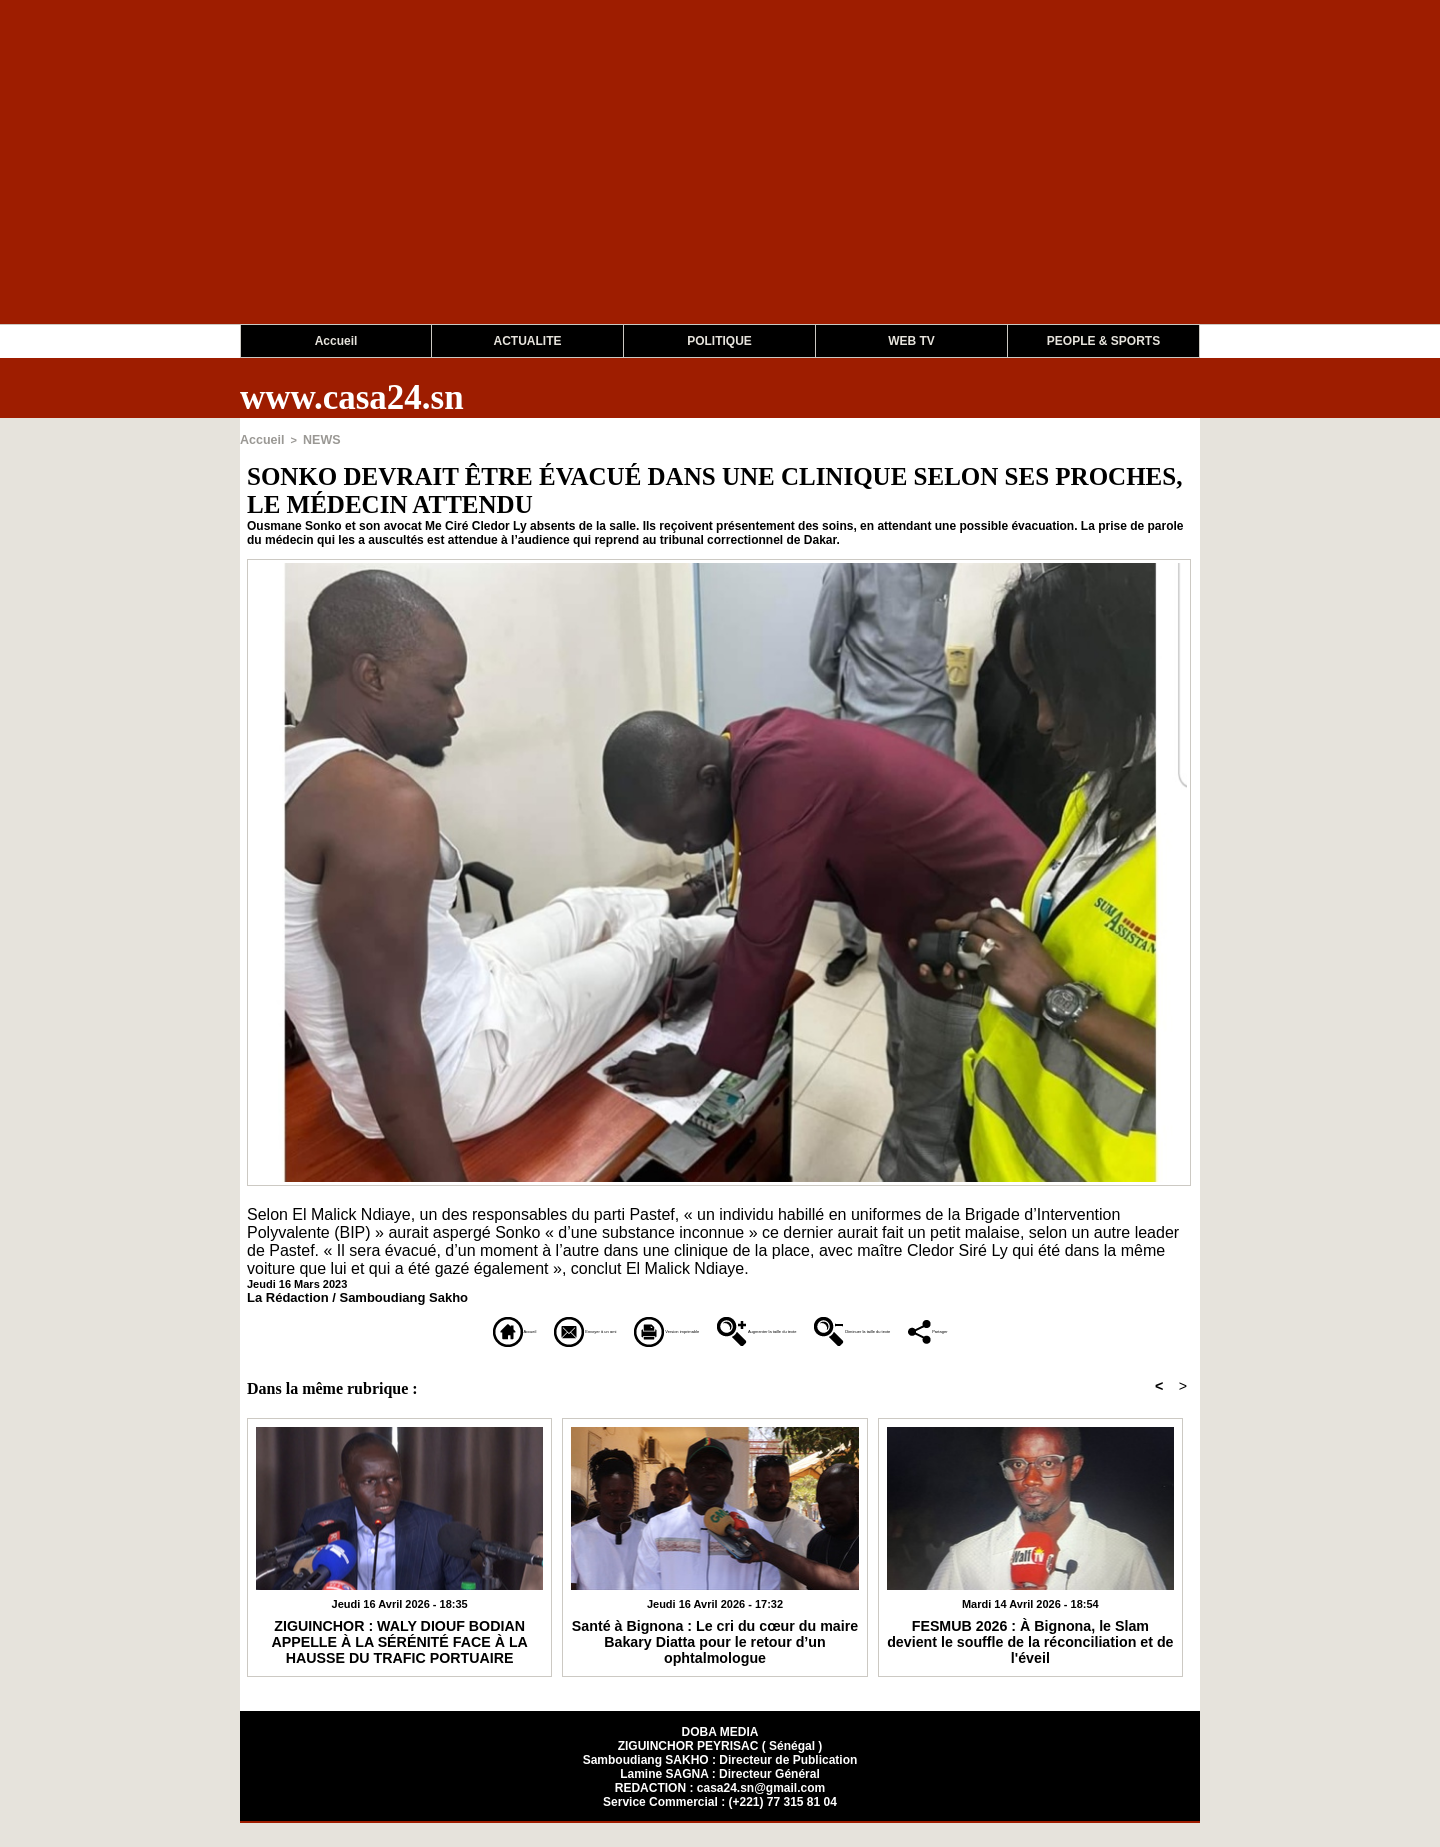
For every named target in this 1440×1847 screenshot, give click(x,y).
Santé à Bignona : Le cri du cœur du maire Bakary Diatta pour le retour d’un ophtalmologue (715, 1656)
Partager (720, 1356)
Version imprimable (614, 1328)
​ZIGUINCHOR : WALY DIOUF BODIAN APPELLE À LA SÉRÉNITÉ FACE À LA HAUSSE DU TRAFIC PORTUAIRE (400, 1663)
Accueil (336, 341)
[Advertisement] (600, 184)
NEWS (314, 439)
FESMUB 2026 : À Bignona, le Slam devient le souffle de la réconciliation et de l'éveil (1030, 1656)
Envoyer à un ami (432, 1328)
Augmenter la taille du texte (831, 1328)
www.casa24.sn (352, 397)
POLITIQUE (719, 341)
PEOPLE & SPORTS (1103, 341)
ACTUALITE (528, 341)
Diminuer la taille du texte (1070, 1328)
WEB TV (911, 341)
